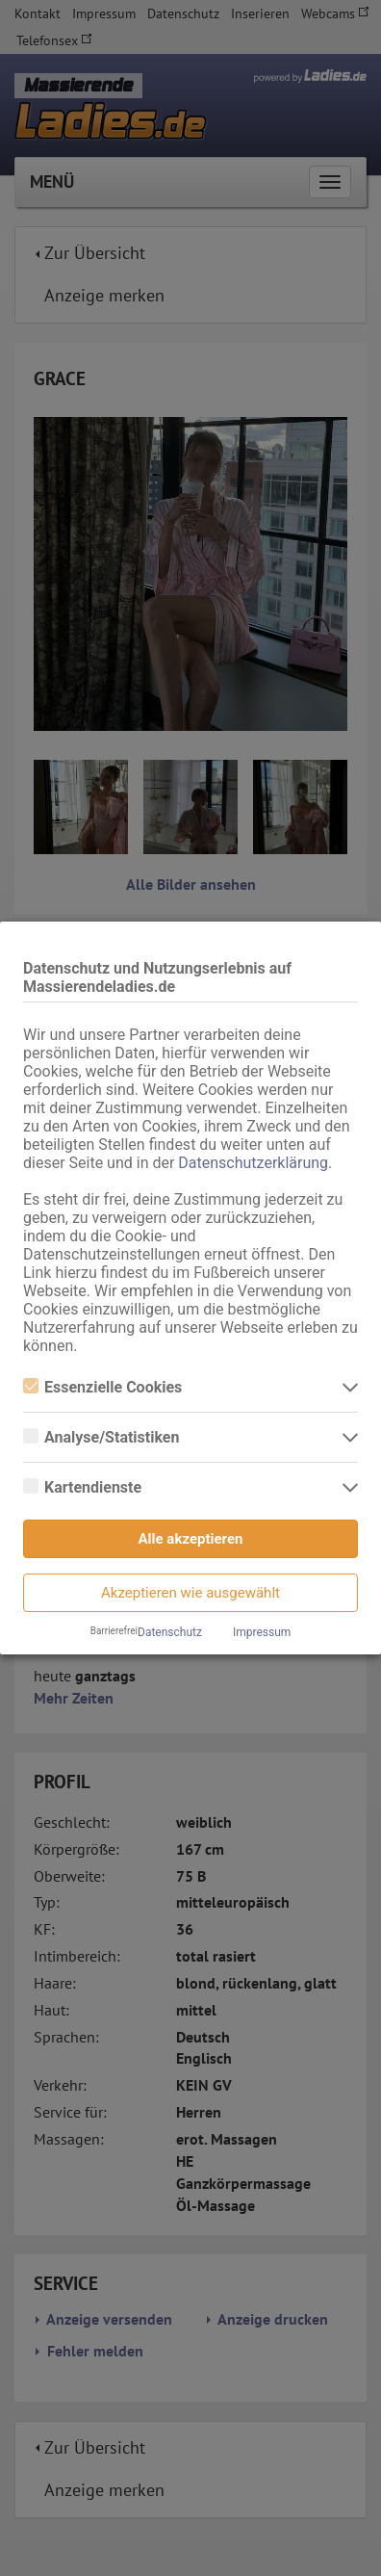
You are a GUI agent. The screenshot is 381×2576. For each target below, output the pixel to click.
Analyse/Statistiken (101, 1437)
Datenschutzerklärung (253, 1163)
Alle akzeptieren (191, 1539)
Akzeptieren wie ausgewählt (190, 1592)
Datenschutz (170, 1632)
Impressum (262, 1632)
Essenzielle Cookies (102, 1387)
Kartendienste (82, 1487)
